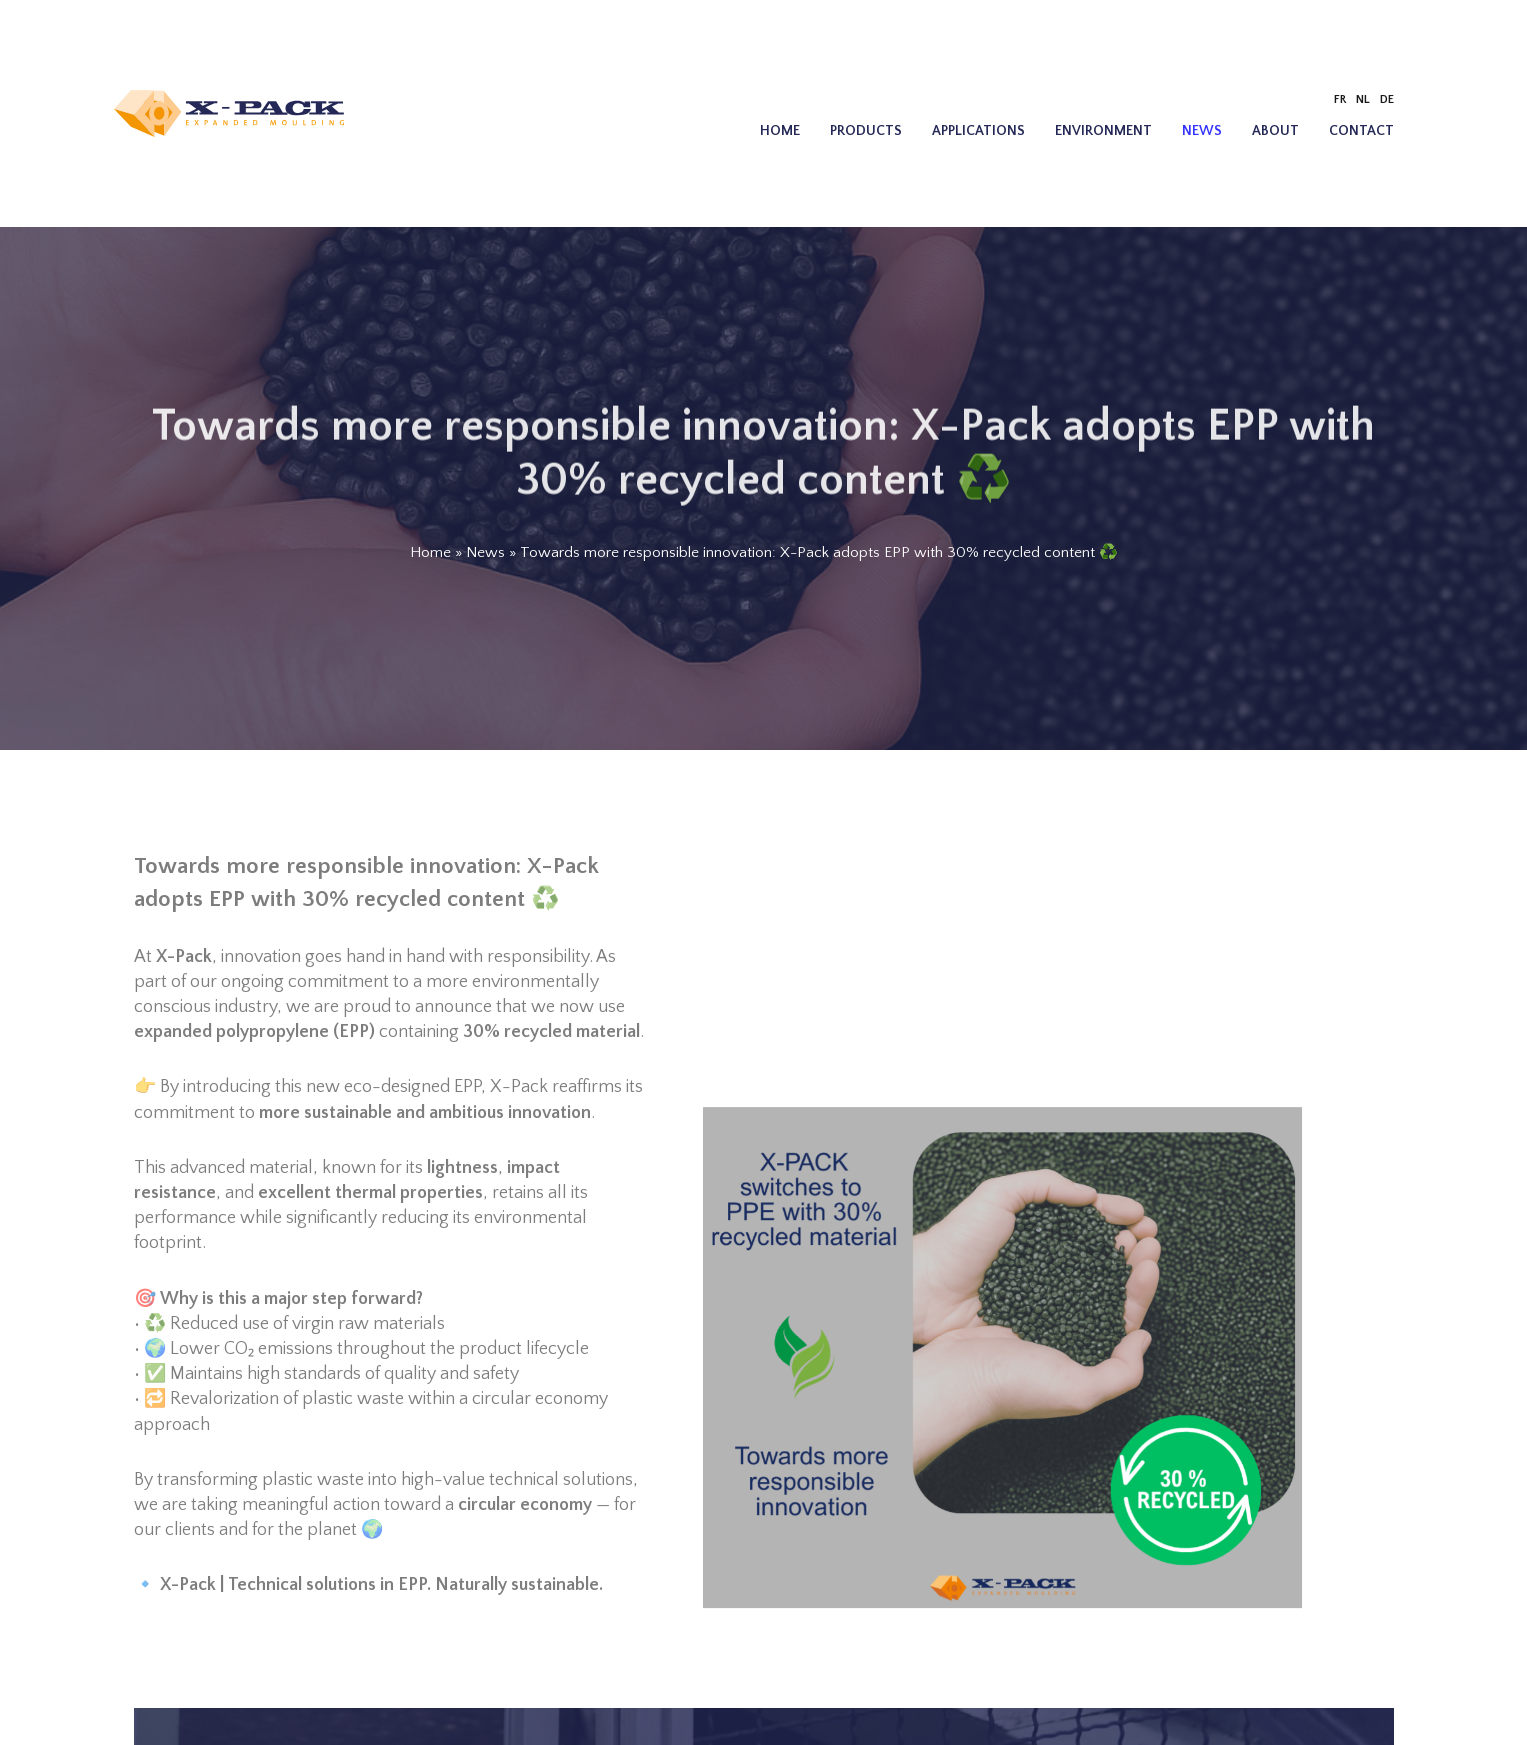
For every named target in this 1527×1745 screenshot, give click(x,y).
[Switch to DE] (1387, 100)
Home (780, 131)
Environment (1103, 131)
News (1202, 131)
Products (866, 131)
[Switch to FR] (1340, 100)
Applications (978, 131)
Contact (1361, 131)
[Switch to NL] (1363, 100)
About (1275, 131)
